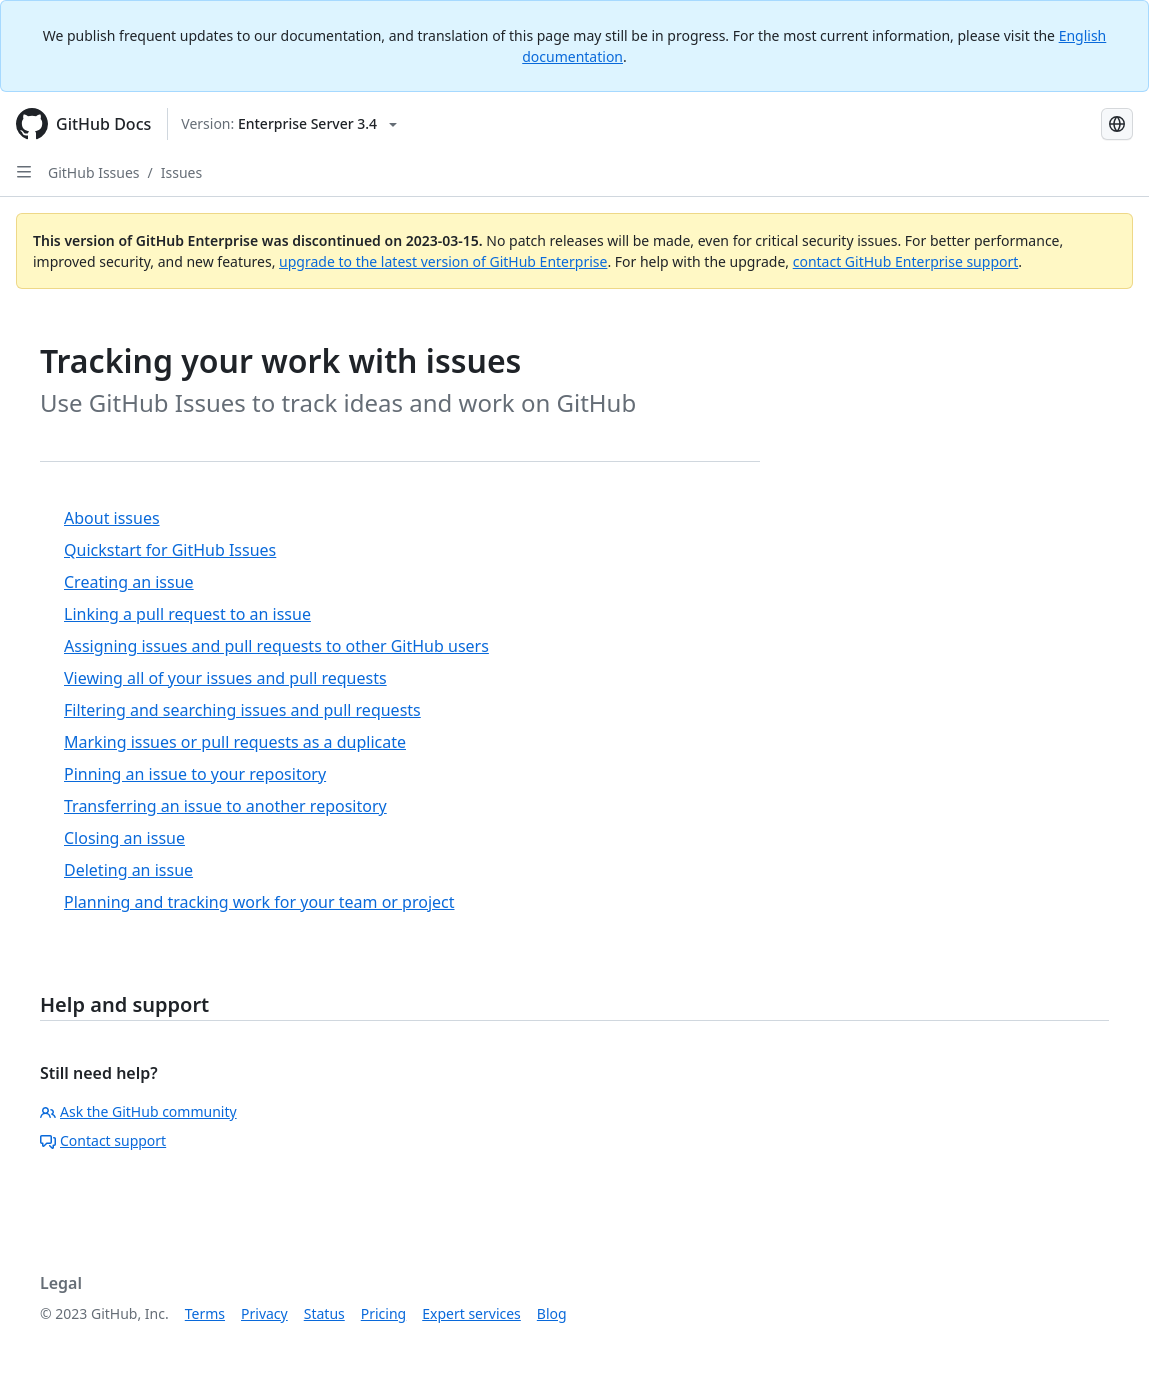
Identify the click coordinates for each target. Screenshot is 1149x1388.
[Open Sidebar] (24, 172)
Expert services (471, 1313)
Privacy (264, 1313)
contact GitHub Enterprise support (906, 261)
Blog (552, 1313)
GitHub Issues (94, 172)
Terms (205, 1313)
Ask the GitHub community (138, 1111)
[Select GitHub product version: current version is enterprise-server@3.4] (289, 124)
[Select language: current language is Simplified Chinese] (1117, 124)
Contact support (103, 1140)
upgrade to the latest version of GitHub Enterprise (443, 261)
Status (324, 1313)
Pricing (383, 1313)
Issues (181, 172)
